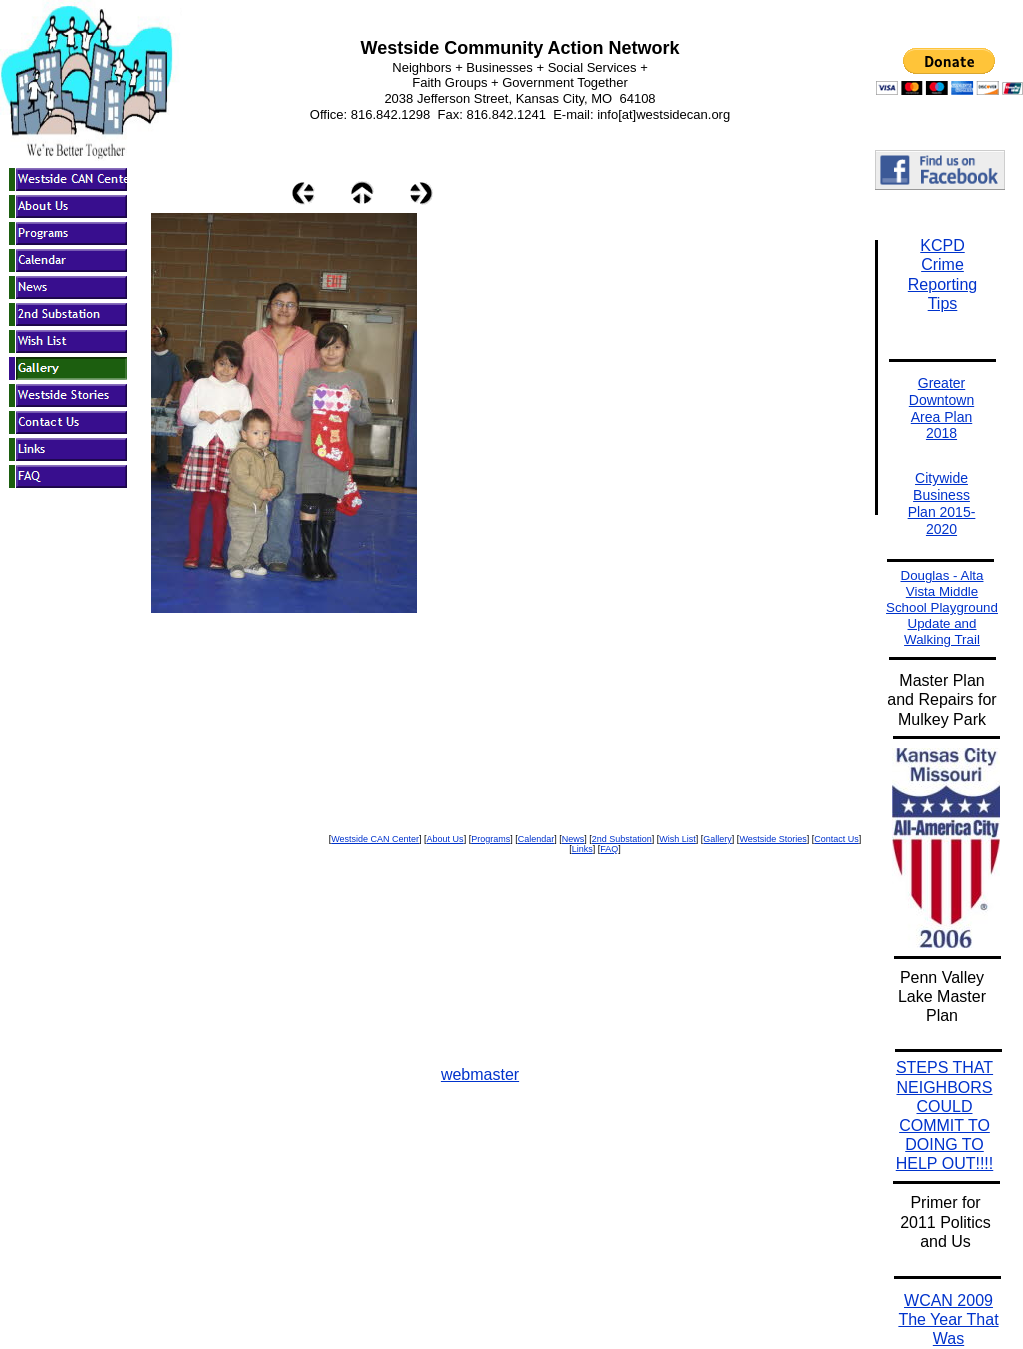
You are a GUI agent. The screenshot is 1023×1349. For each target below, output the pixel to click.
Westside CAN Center (375, 839)
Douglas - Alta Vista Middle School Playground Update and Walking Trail (942, 607)
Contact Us (836, 839)
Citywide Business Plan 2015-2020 (942, 503)
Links (582, 849)
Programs (490, 839)
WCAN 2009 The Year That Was (948, 1319)
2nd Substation (622, 839)
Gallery (717, 839)
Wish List (677, 839)
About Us (445, 839)
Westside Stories (772, 839)
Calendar (536, 839)
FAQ (609, 849)
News (573, 839)
